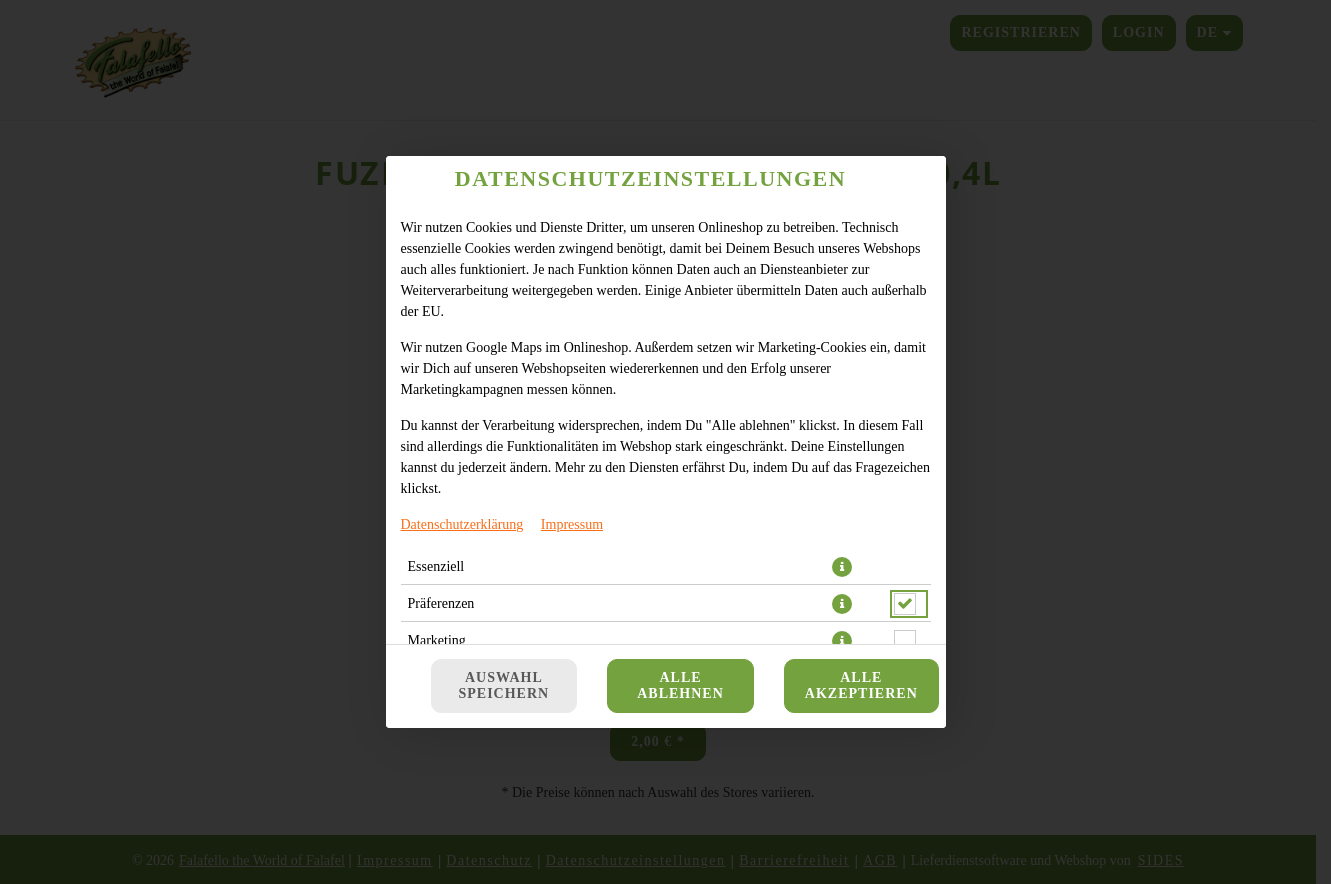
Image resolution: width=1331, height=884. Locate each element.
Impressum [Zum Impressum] (572, 524)
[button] (842, 567)
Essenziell (436, 566)
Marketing (437, 640)
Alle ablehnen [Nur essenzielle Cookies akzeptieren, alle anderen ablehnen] (680, 685)
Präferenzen (441, 603)
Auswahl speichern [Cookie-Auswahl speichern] (504, 685)
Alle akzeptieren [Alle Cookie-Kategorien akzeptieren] (861, 685)
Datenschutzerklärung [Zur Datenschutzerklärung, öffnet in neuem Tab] (462, 524)
